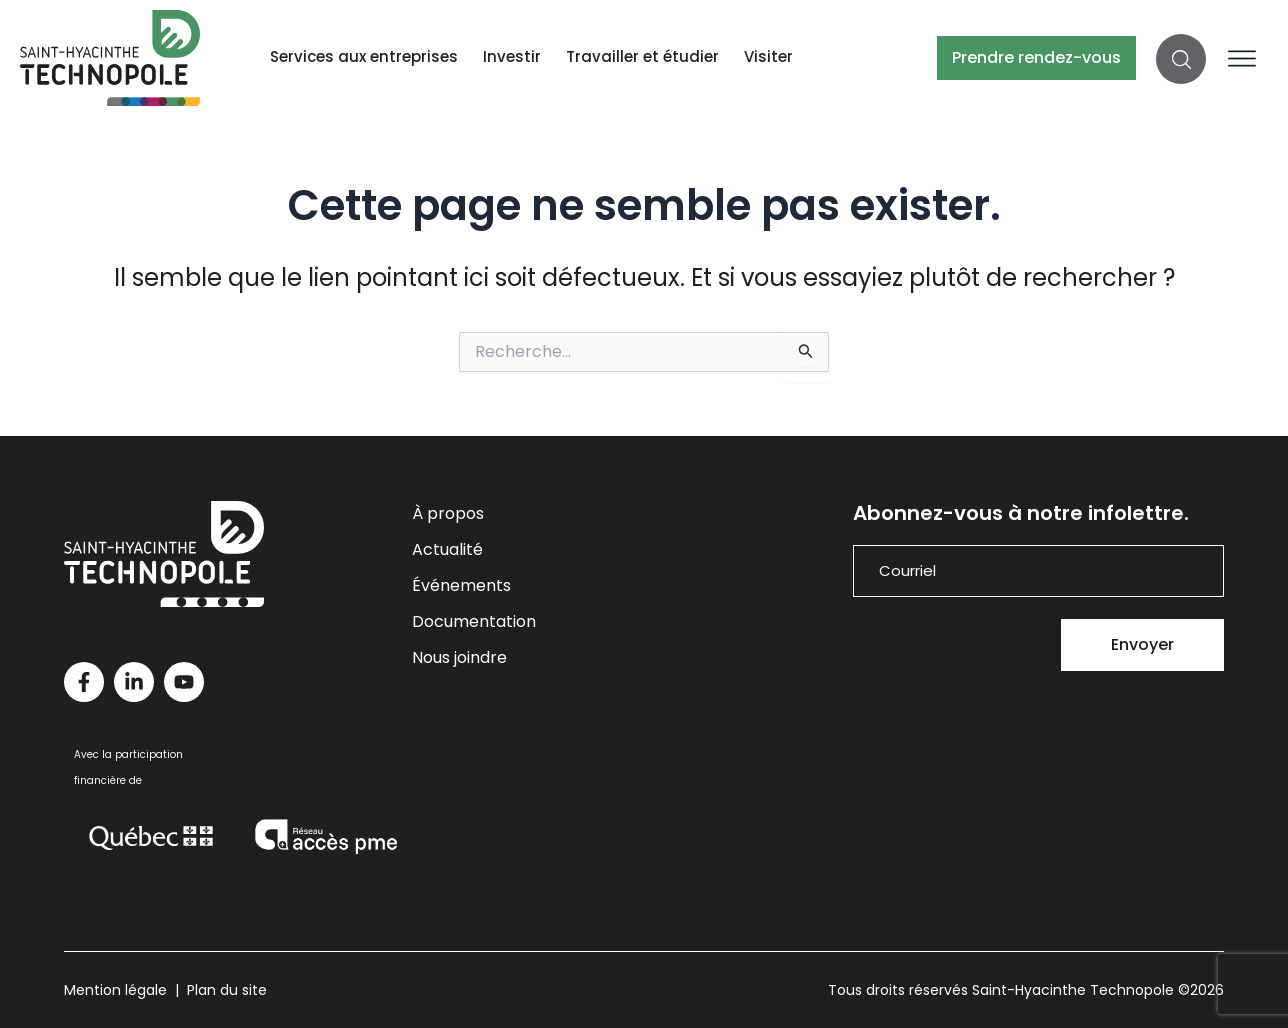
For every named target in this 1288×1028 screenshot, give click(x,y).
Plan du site (227, 990)
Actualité (447, 549)
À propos (448, 513)
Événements (461, 585)
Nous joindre (459, 657)
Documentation (474, 621)
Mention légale (115, 990)
